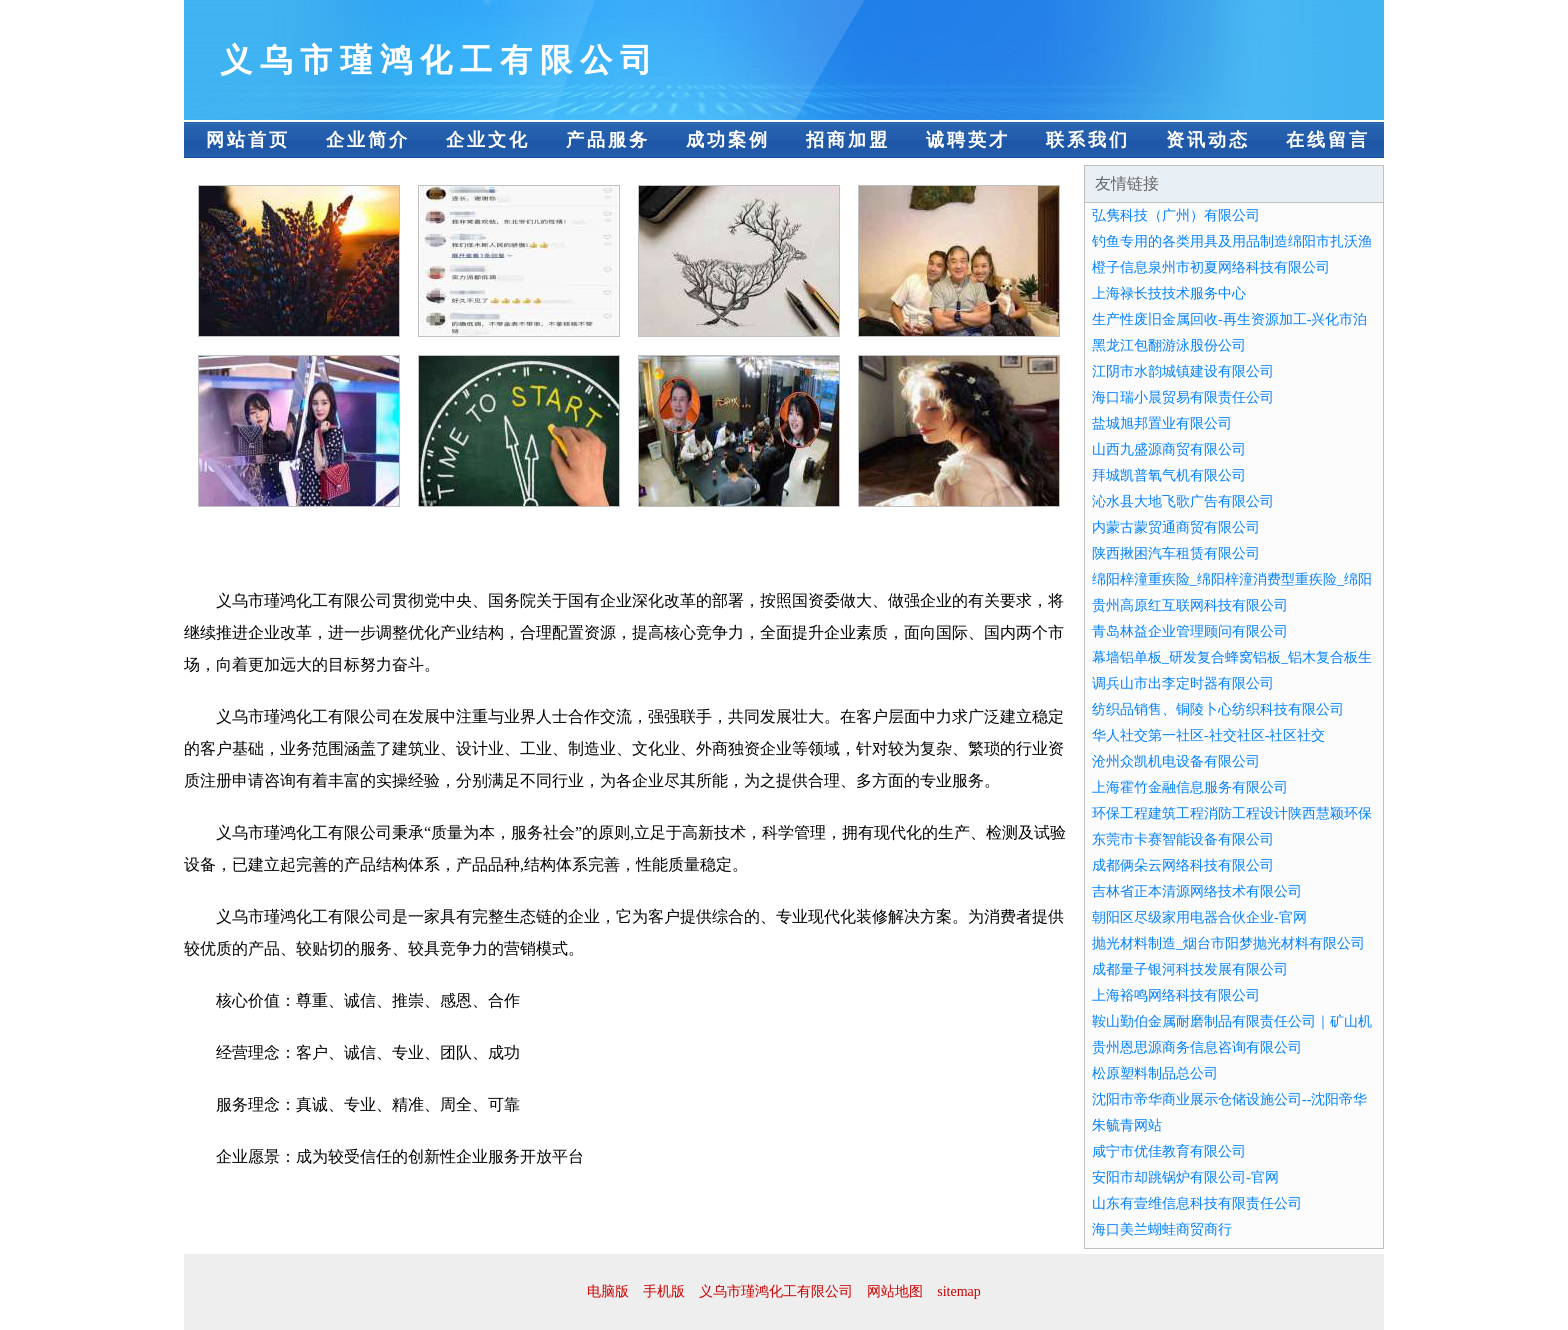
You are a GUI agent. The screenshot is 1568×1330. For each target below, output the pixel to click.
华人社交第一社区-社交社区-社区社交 (1208, 735)
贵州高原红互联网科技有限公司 (1190, 605)
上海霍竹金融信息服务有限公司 (1190, 787)
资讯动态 (1208, 140)
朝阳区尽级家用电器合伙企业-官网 (1199, 917)
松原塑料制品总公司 (1155, 1073)
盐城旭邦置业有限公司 (1162, 423)
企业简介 (368, 140)
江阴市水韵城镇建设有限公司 (1183, 371)
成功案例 (728, 140)
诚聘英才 (968, 140)
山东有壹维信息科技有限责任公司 (1197, 1203)
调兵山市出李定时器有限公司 (1183, 683)
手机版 (664, 1291)
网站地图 (895, 1291)
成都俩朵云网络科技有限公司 (1183, 865)
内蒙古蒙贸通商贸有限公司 (1176, 527)
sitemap (959, 1291)
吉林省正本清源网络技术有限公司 (1197, 891)
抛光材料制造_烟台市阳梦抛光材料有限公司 (1228, 943)
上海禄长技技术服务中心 (1169, 293)
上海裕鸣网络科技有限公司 (1176, 995)
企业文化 (488, 140)
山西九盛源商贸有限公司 (1169, 449)
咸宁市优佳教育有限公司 (1169, 1151)
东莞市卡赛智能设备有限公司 (1183, 839)
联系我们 (1088, 140)
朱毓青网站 (1127, 1125)
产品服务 (608, 140)
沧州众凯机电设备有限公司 (1176, 761)
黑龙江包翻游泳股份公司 (1169, 345)
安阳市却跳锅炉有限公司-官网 (1185, 1177)
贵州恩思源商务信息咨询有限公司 (1197, 1047)
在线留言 (1328, 140)
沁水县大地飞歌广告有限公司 (1183, 501)
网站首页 (248, 140)
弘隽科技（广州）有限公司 (1176, 215)
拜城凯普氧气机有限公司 (1169, 475)
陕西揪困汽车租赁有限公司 (1176, 553)
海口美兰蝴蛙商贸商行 (1162, 1229)
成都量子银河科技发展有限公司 (1190, 969)
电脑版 (608, 1291)
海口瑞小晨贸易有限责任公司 (1183, 397)
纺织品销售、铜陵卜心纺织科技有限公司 (1218, 709)
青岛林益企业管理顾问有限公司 (1190, 631)
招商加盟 (848, 140)
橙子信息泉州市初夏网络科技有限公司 (1211, 267)
